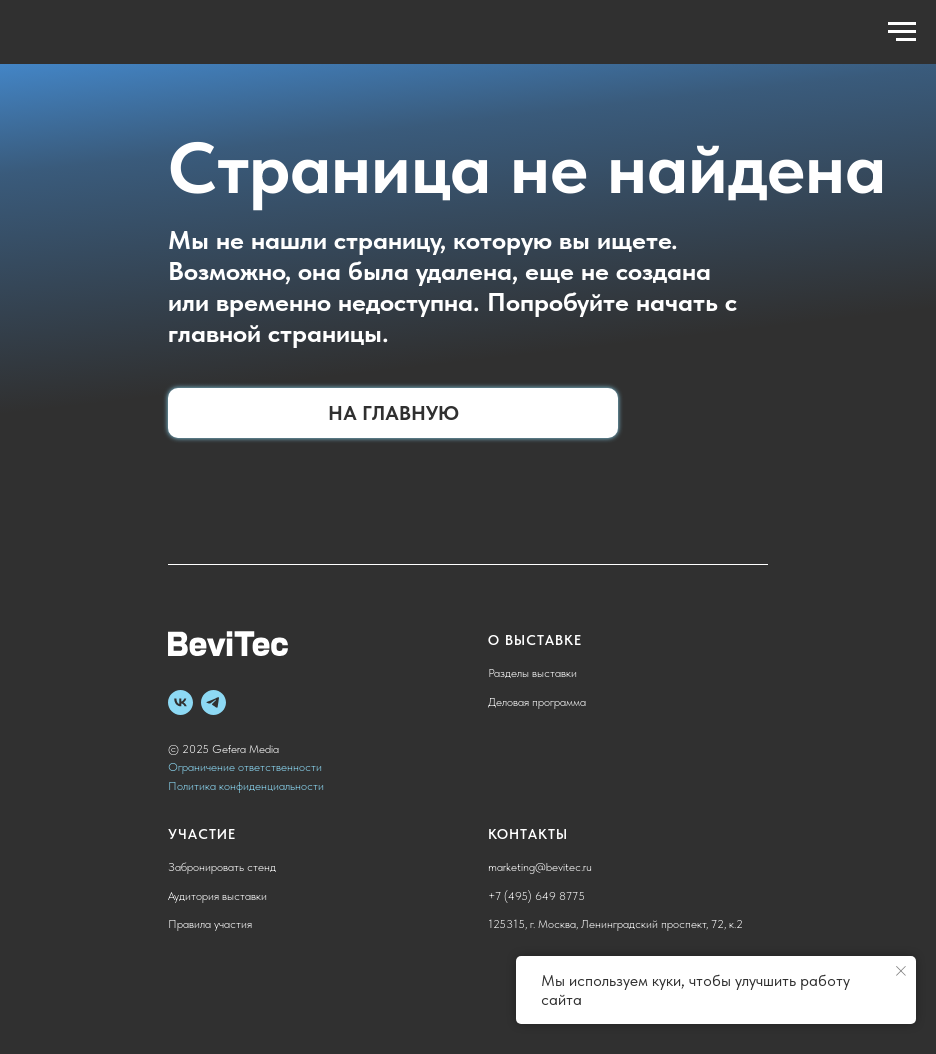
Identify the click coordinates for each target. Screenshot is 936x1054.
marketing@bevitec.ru (540, 867)
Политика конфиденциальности (246, 786)
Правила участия (210, 924)
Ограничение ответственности (245, 767)
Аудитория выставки (217, 896)
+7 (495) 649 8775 (536, 896)
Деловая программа (537, 702)
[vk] (180, 702)
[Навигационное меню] (902, 32)
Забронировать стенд (222, 867)
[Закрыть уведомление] (901, 971)
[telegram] (213, 702)
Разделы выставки (532, 673)
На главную (393, 413)
